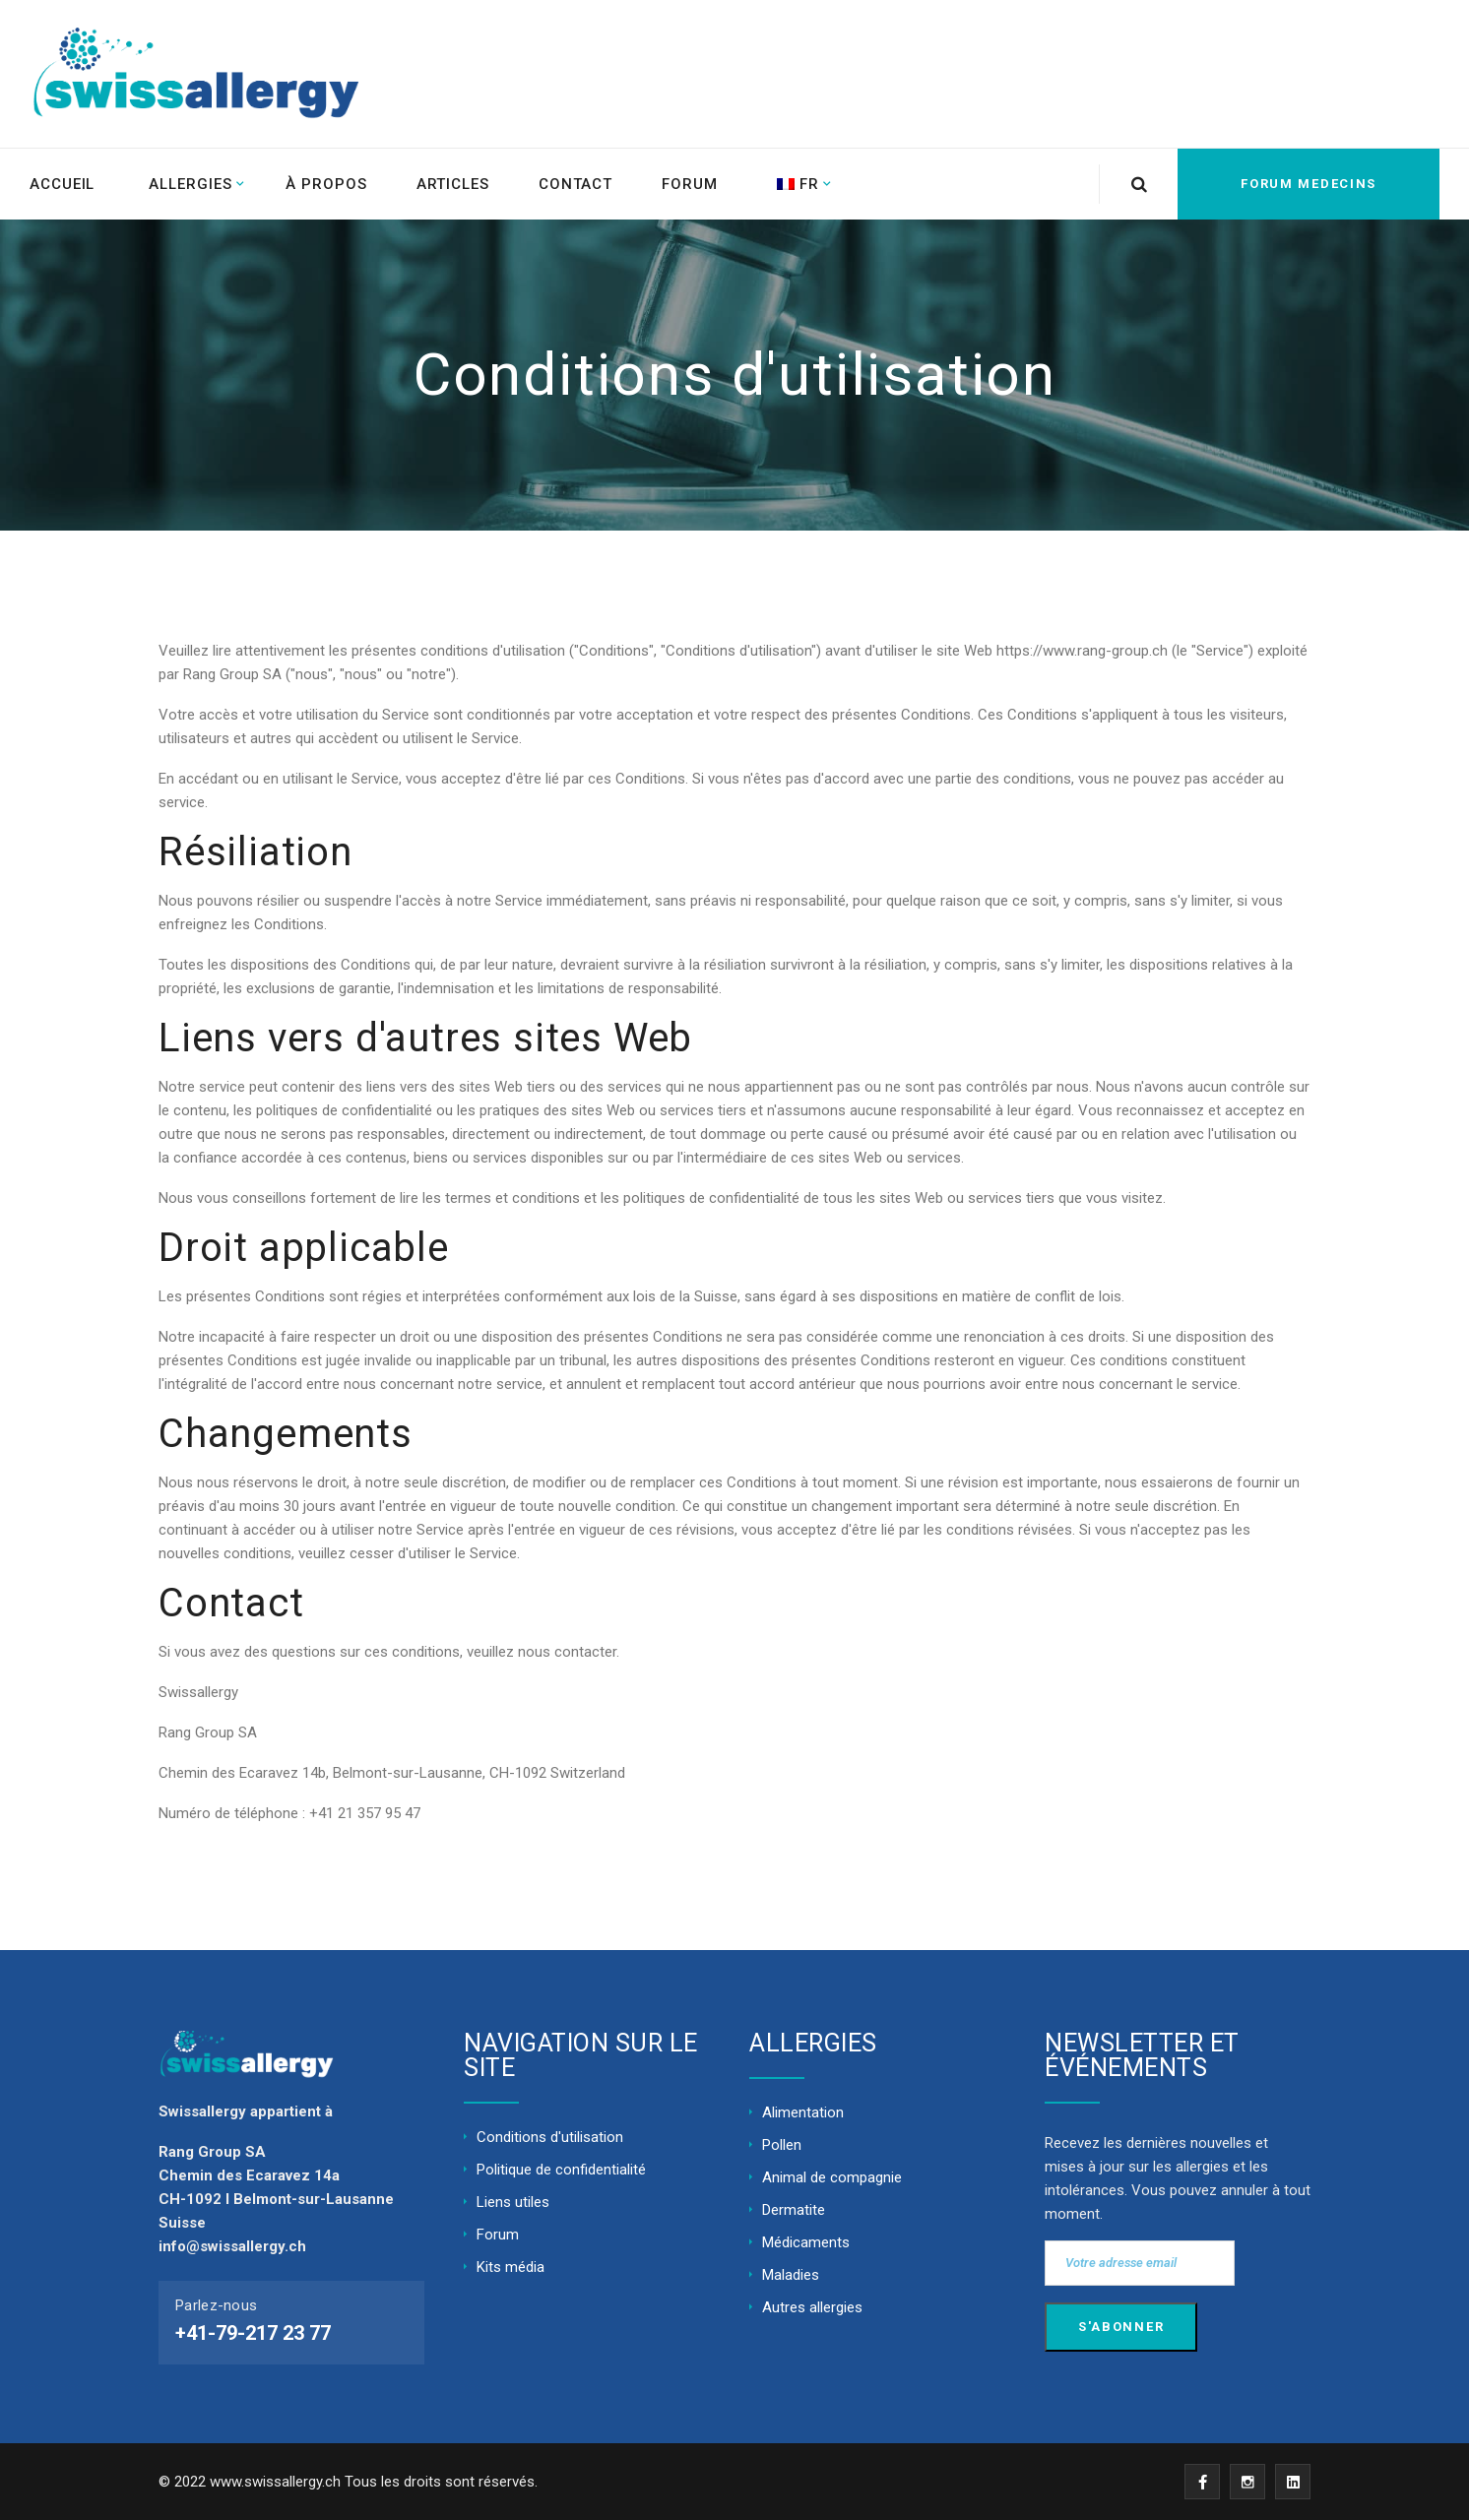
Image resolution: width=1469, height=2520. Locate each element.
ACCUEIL (62, 184)
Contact (575, 184)
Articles (452, 184)
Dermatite (793, 2210)
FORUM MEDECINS (1308, 183)
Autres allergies (812, 2307)
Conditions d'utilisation (550, 2137)
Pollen (781, 2145)
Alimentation (803, 2112)
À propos (326, 184)
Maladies (790, 2275)
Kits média (510, 2267)
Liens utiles (513, 2202)
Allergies (190, 184)
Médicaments (806, 2242)
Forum (690, 184)
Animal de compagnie (832, 2177)
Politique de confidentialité (561, 2169)
